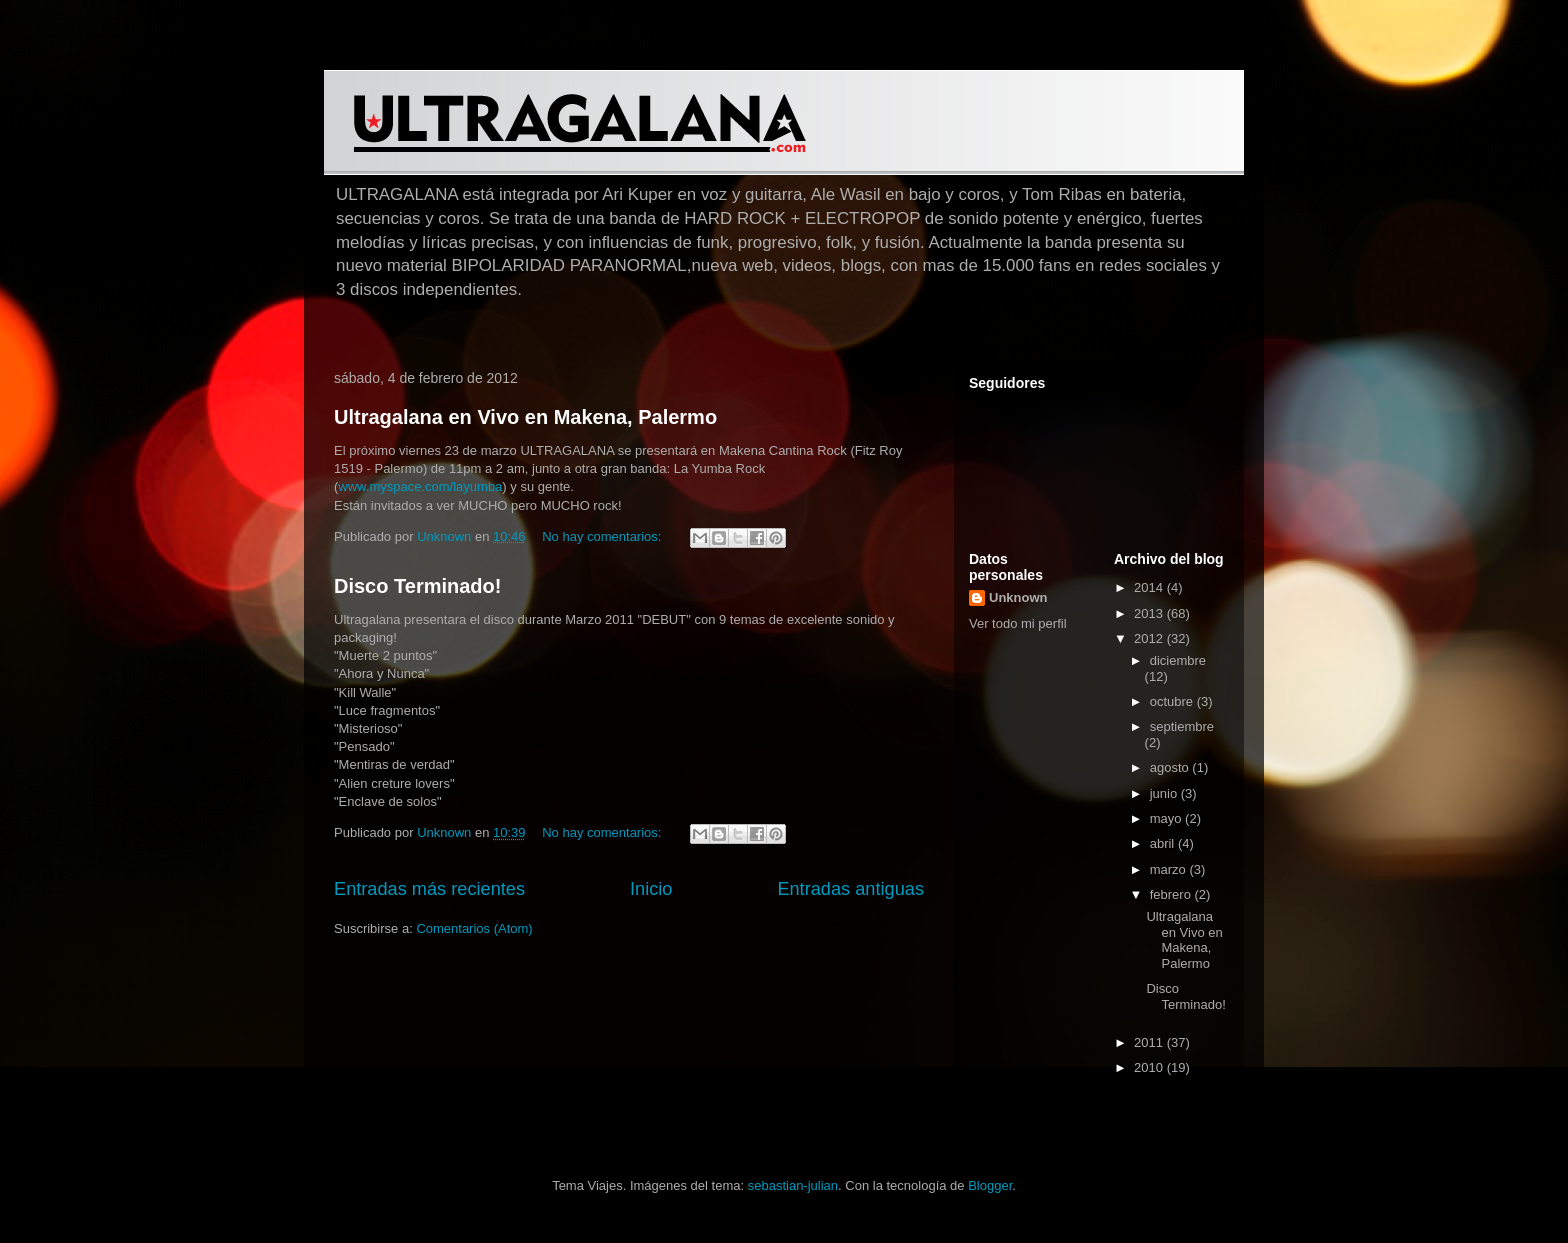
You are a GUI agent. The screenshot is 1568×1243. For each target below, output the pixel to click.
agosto (1171, 767)
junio (1165, 793)
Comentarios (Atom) (474, 928)
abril (1164, 843)
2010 (1150, 1067)
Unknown (1018, 597)
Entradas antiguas (850, 889)
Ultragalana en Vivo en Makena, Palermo (525, 417)
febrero (1172, 894)
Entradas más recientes (429, 889)
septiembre (1182, 726)
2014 (1150, 587)
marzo (1170, 869)
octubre (1173, 701)
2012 (1150, 638)
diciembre (1178, 660)
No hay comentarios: (603, 536)
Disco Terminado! (417, 586)
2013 (1150, 613)
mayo (1167, 818)
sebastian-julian (793, 1185)
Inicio (651, 889)
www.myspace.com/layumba (420, 486)
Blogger (990, 1185)
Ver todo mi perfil (1018, 623)
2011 (1150, 1042)
